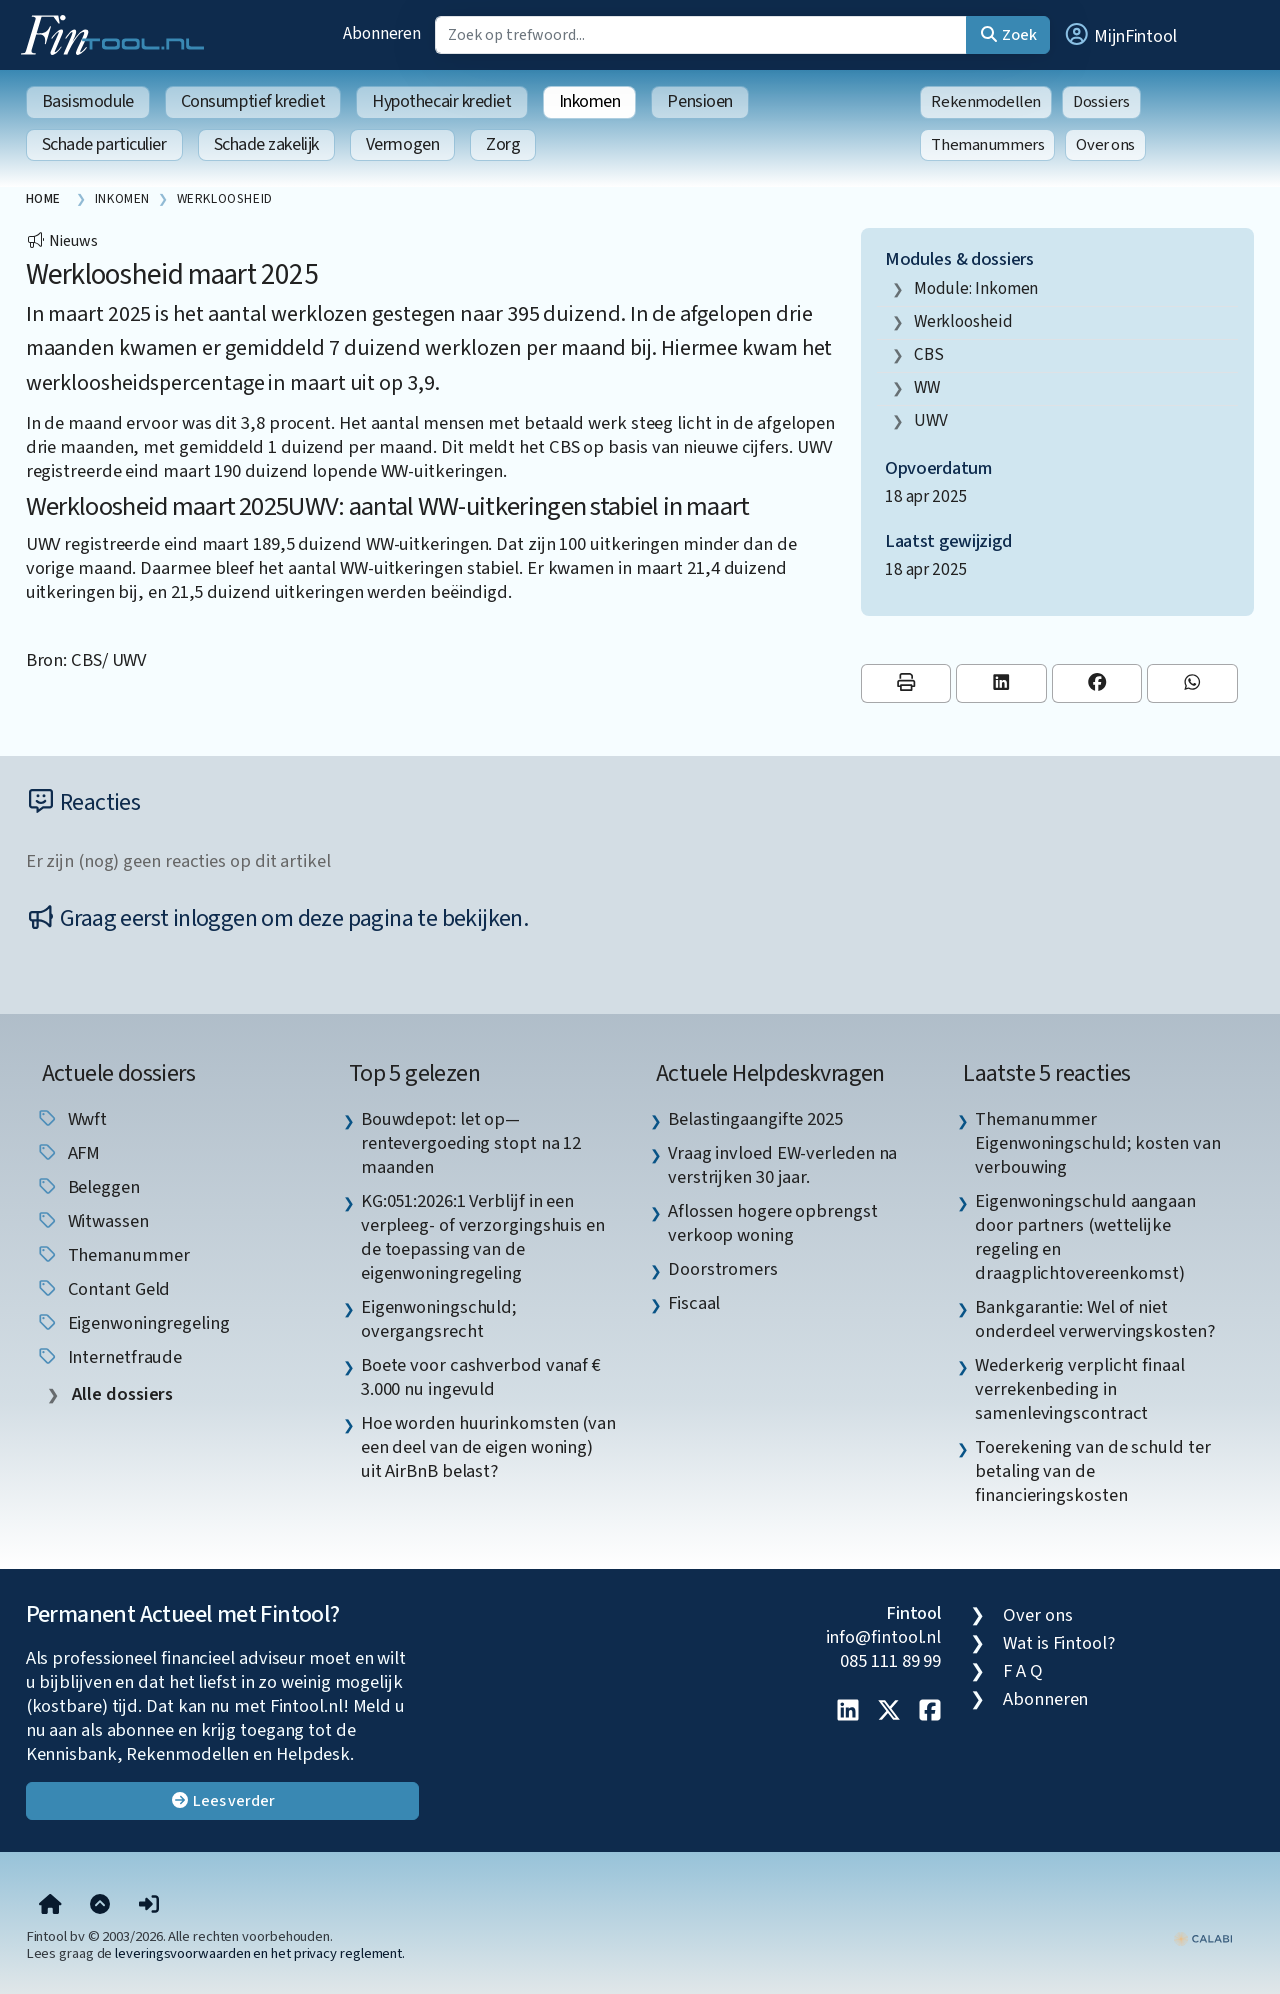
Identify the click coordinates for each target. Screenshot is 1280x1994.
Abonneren (382, 33)
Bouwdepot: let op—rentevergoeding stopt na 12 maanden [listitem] (471, 1143)
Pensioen (699, 101)
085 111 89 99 (890, 1661)
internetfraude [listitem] (109, 1357)
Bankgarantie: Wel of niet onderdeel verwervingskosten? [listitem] (1094, 1319)
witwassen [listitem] (92, 1221)
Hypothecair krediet (441, 101)
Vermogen (402, 144)
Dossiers (1101, 102)
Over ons (1105, 145)
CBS (929, 354)
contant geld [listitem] (103, 1289)
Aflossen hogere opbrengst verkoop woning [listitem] (773, 1223)
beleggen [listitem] (88, 1187)
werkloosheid (963, 321)
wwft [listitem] (72, 1119)
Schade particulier (104, 144)
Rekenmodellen (986, 102)
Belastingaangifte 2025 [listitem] (755, 1119)
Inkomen (590, 101)
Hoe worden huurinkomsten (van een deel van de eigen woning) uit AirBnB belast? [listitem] (488, 1447)
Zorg (503, 144)
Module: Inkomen (976, 288)
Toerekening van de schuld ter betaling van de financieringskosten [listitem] (1092, 1471)
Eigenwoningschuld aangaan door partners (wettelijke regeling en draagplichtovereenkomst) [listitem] (1085, 1237)
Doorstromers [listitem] (723, 1269)
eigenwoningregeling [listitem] (133, 1323)
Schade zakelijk (266, 144)
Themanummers (987, 145)
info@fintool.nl (884, 1637)
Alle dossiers (121, 1394)
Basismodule (88, 101)
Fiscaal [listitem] (694, 1303)
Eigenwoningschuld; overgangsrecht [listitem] (439, 1319)
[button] (1120, 35)
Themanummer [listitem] (113, 1255)
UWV (931, 420)
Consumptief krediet (253, 101)
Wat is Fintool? (1059, 1643)
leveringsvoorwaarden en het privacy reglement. (260, 1953)
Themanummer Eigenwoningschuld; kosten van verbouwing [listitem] (1097, 1143)
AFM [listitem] (68, 1153)
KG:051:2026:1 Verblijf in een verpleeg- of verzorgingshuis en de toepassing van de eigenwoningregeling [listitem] (483, 1237)
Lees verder (222, 1801)
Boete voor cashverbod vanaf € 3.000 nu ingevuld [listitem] (481, 1377)
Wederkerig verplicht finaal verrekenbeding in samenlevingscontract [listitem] (1080, 1389)
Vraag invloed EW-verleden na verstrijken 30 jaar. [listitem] (782, 1165)
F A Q (1023, 1671)
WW (927, 387)
